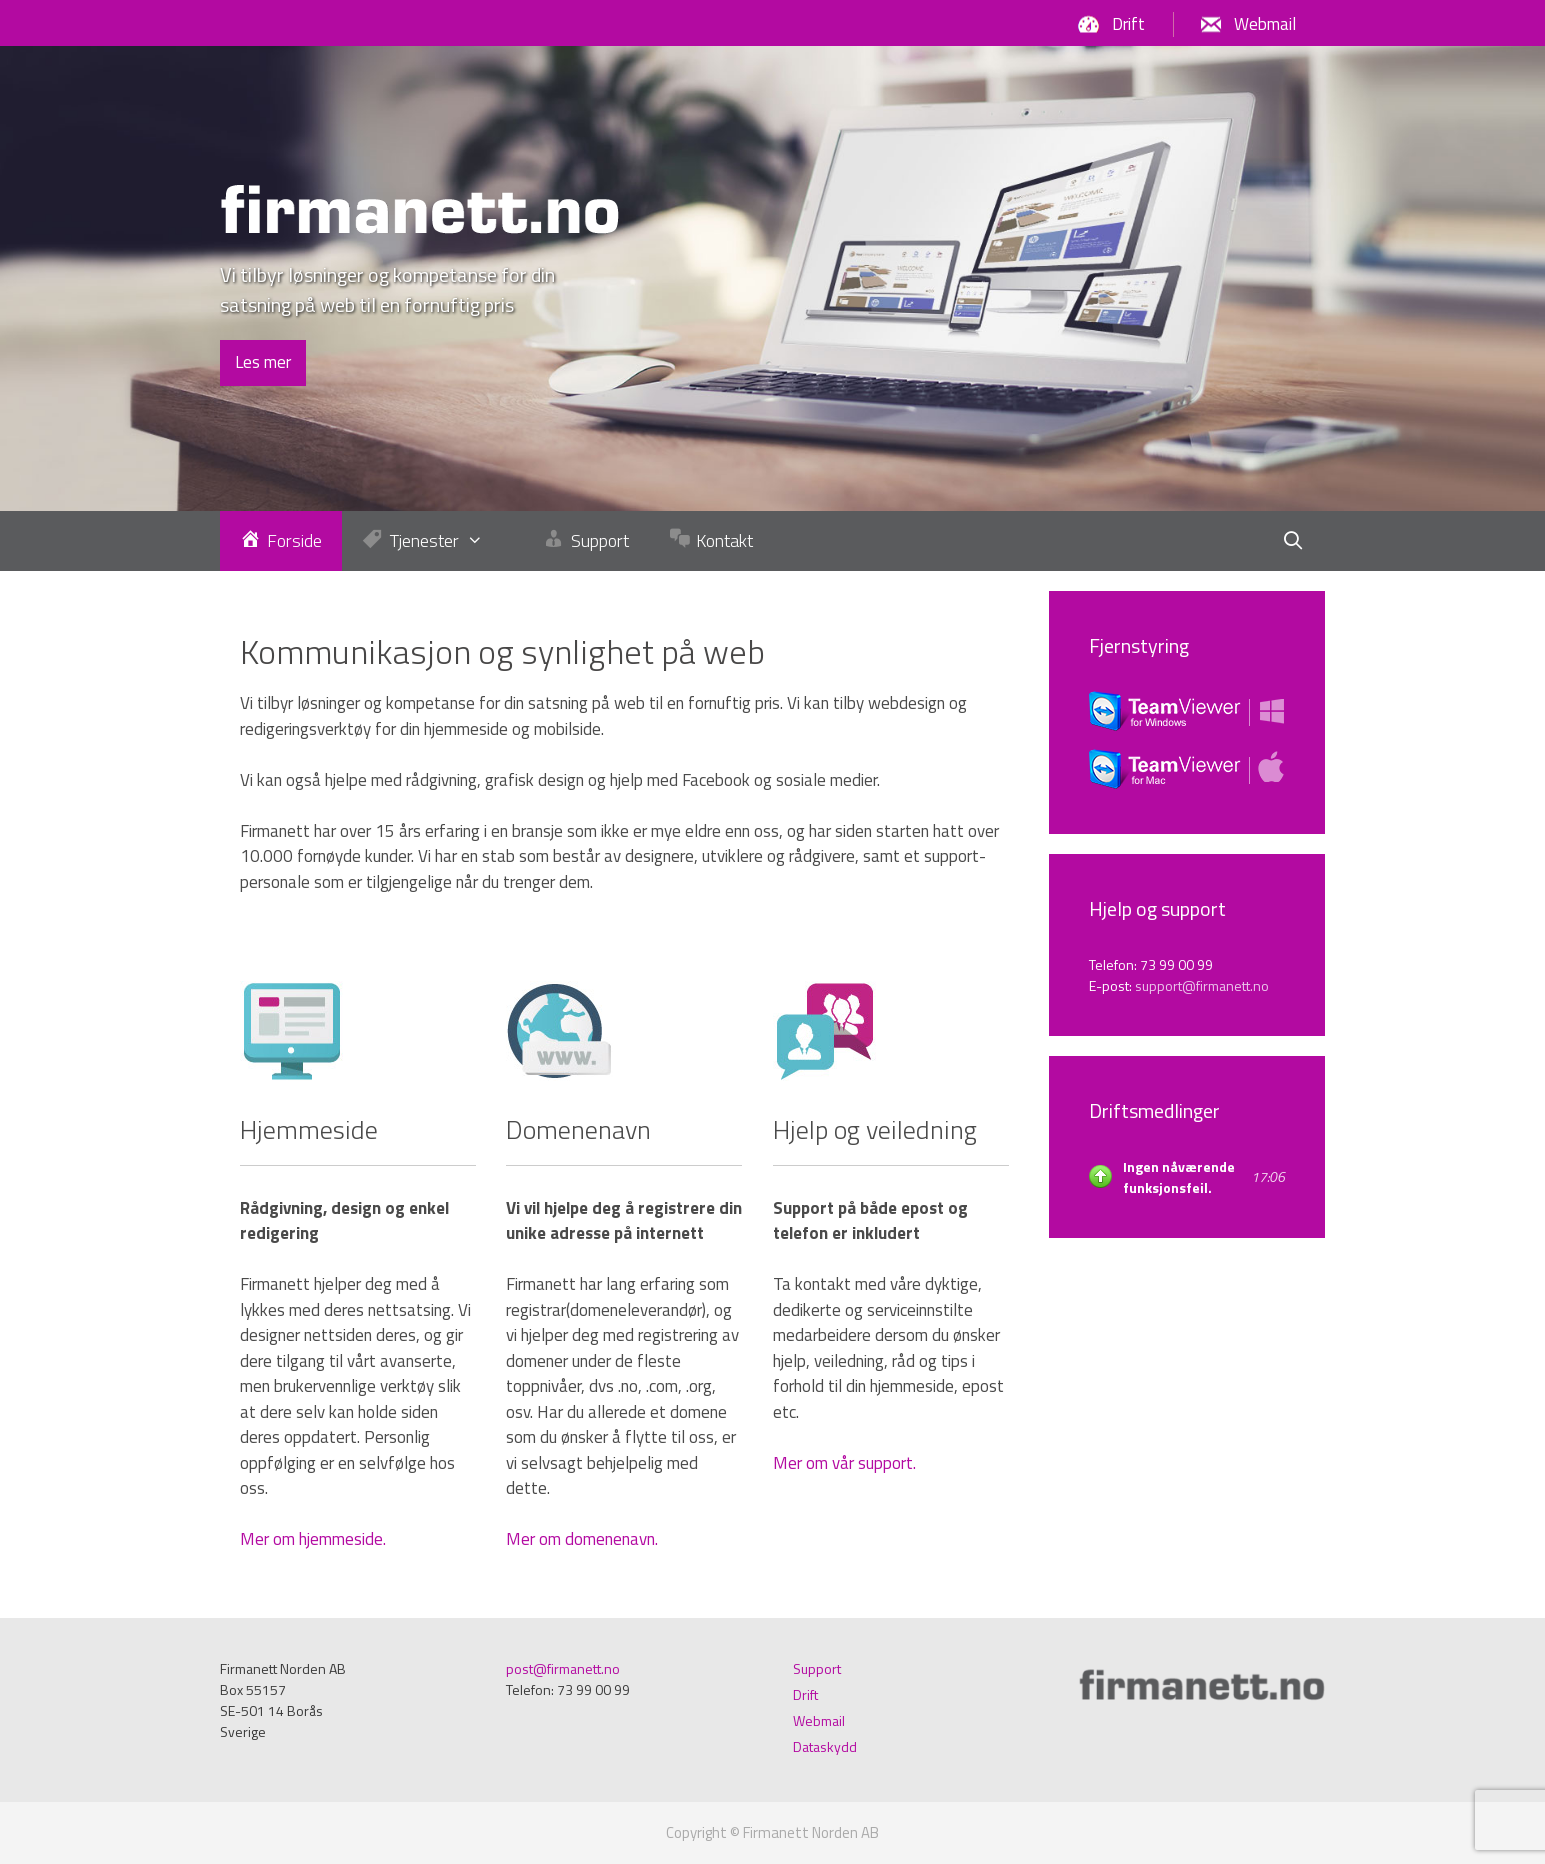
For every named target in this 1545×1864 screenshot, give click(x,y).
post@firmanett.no (563, 1668)
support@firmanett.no (1202, 985)
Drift (1128, 24)
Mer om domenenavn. (582, 1539)
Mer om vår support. (844, 1463)
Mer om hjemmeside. (313, 1539)
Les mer (263, 362)
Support (817, 1668)
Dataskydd (825, 1746)
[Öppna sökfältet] (1293, 541)
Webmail (1265, 24)
